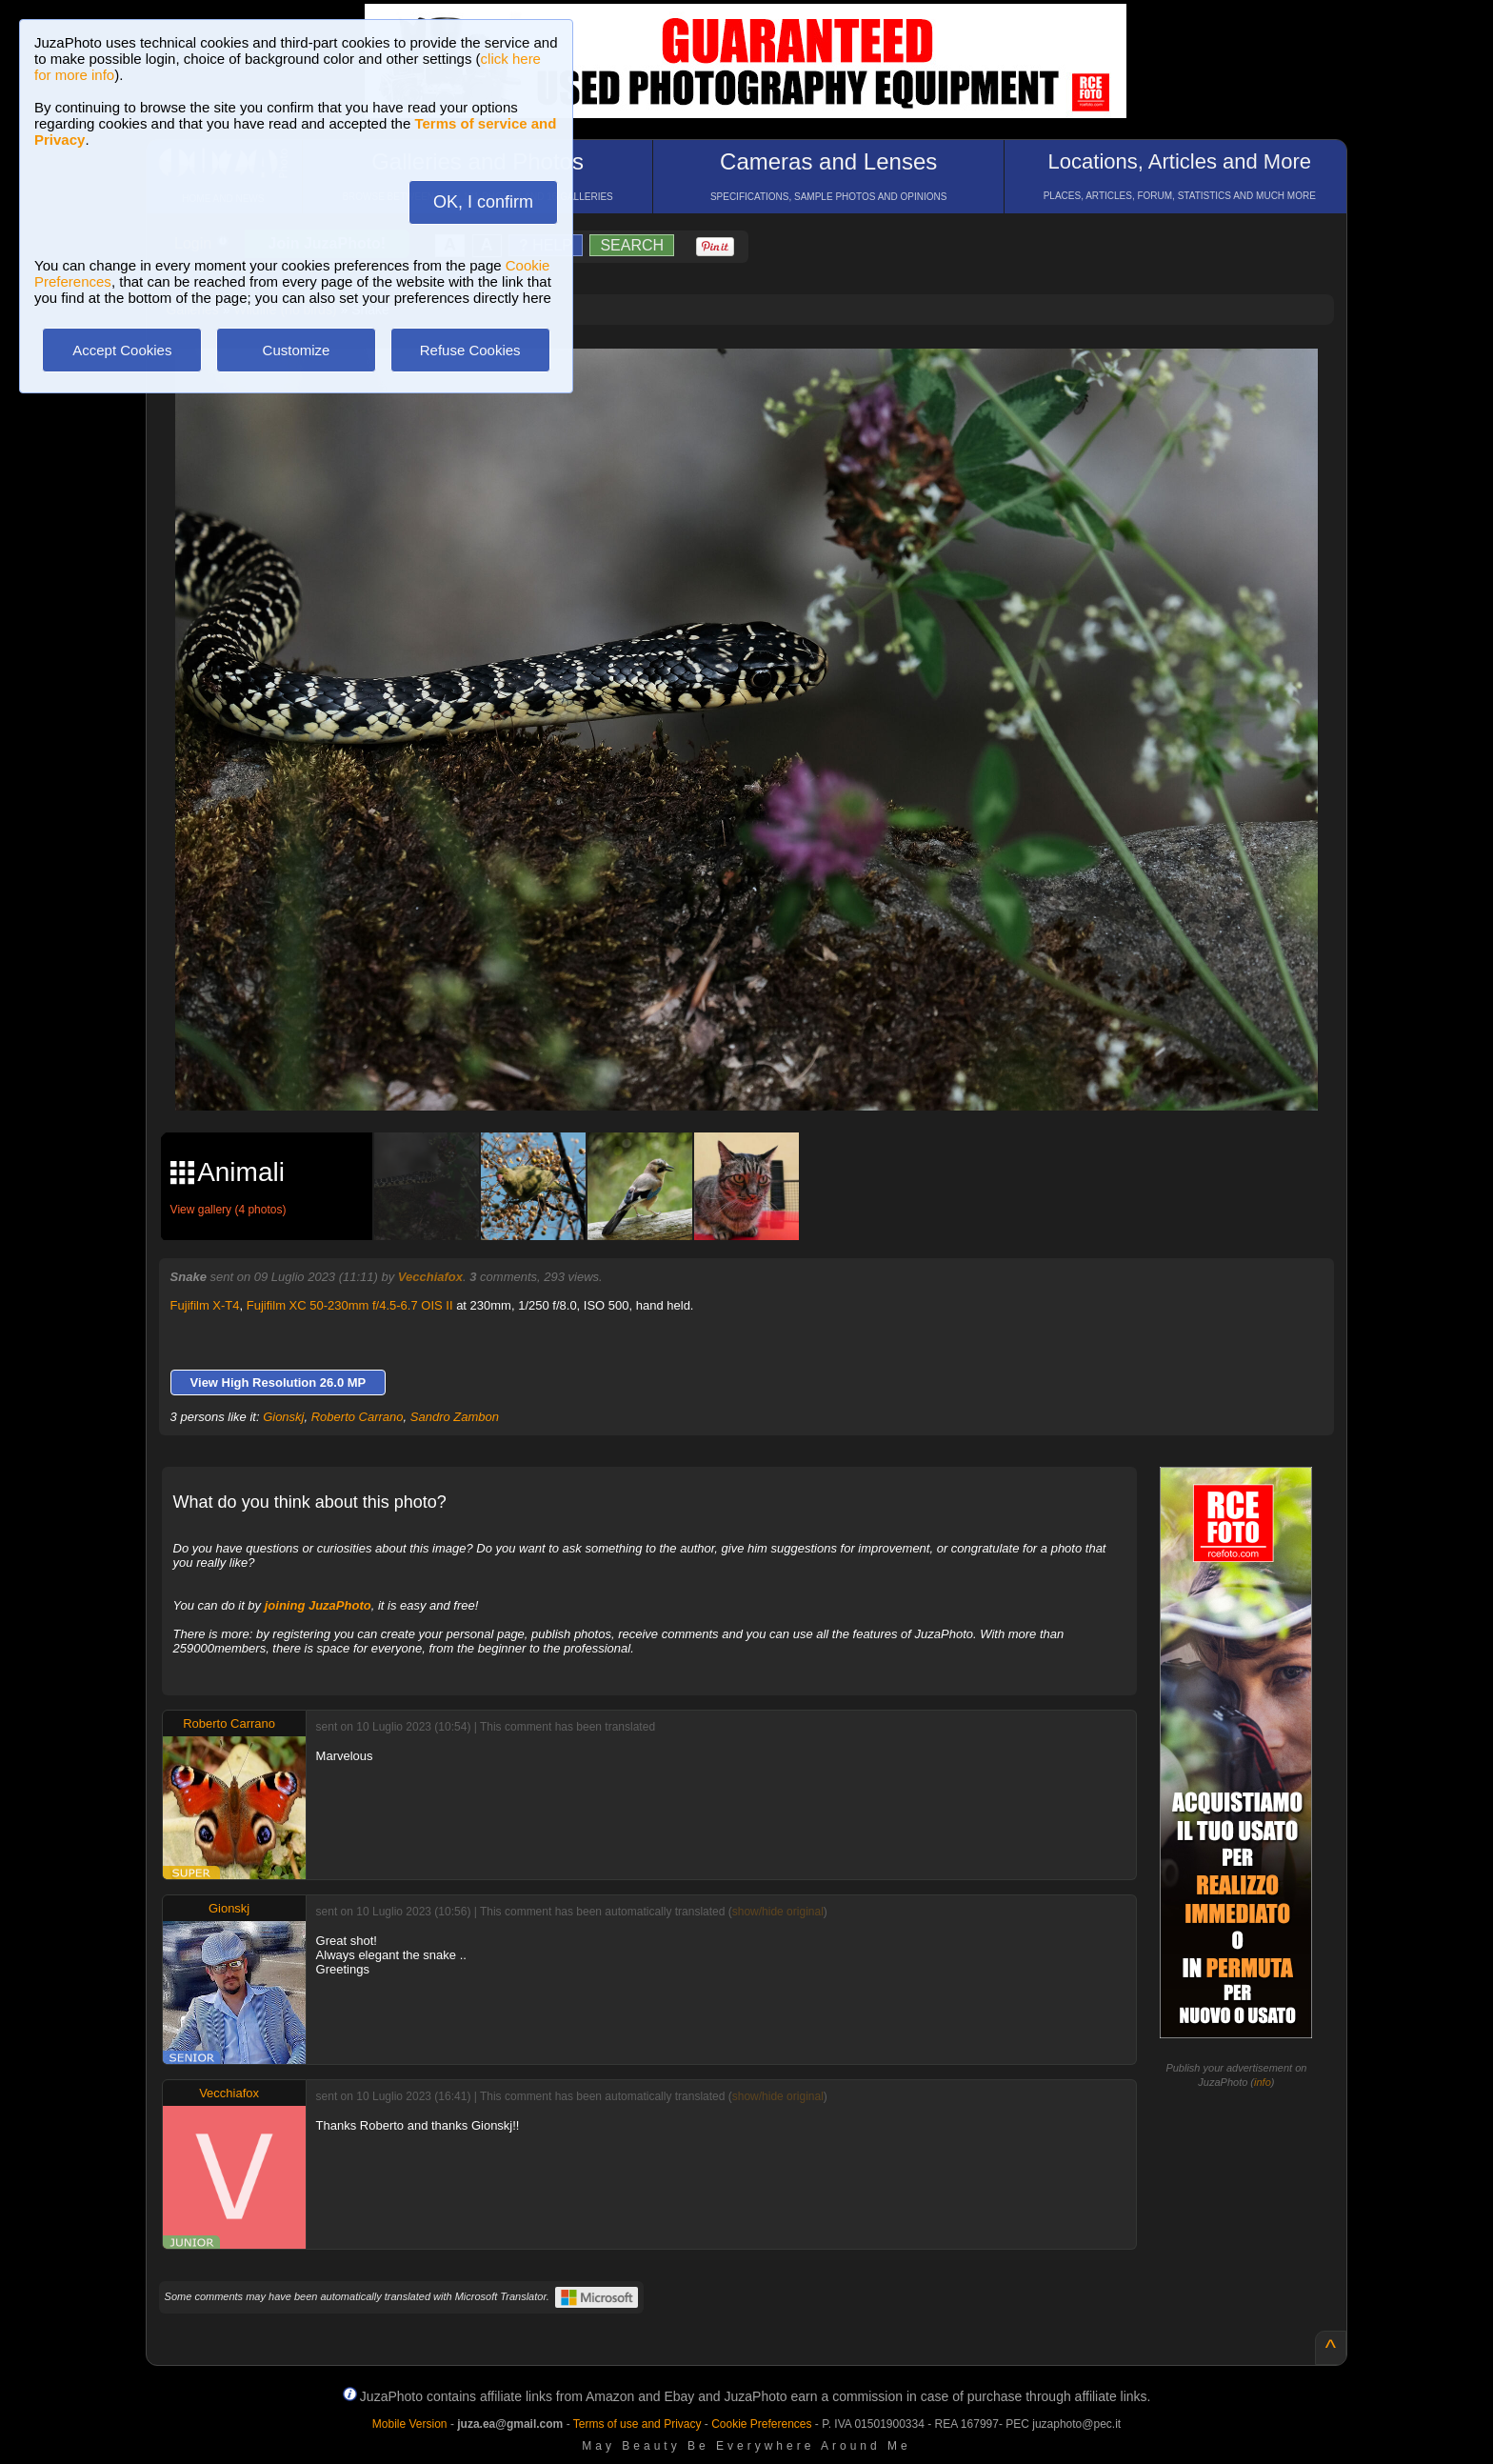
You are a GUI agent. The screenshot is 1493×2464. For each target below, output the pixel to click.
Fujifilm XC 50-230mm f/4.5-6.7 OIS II (350, 1305)
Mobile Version (410, 2424)
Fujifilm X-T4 (205, 1305)
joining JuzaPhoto (318, 1605)
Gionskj (283, 1417)
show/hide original (778, 1911)
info (1262, 2082)
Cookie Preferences (761, 2424)
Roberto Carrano (357, 1417)
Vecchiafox (430, 1277)
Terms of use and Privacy (637, 2424)
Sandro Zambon (454, 1417)
